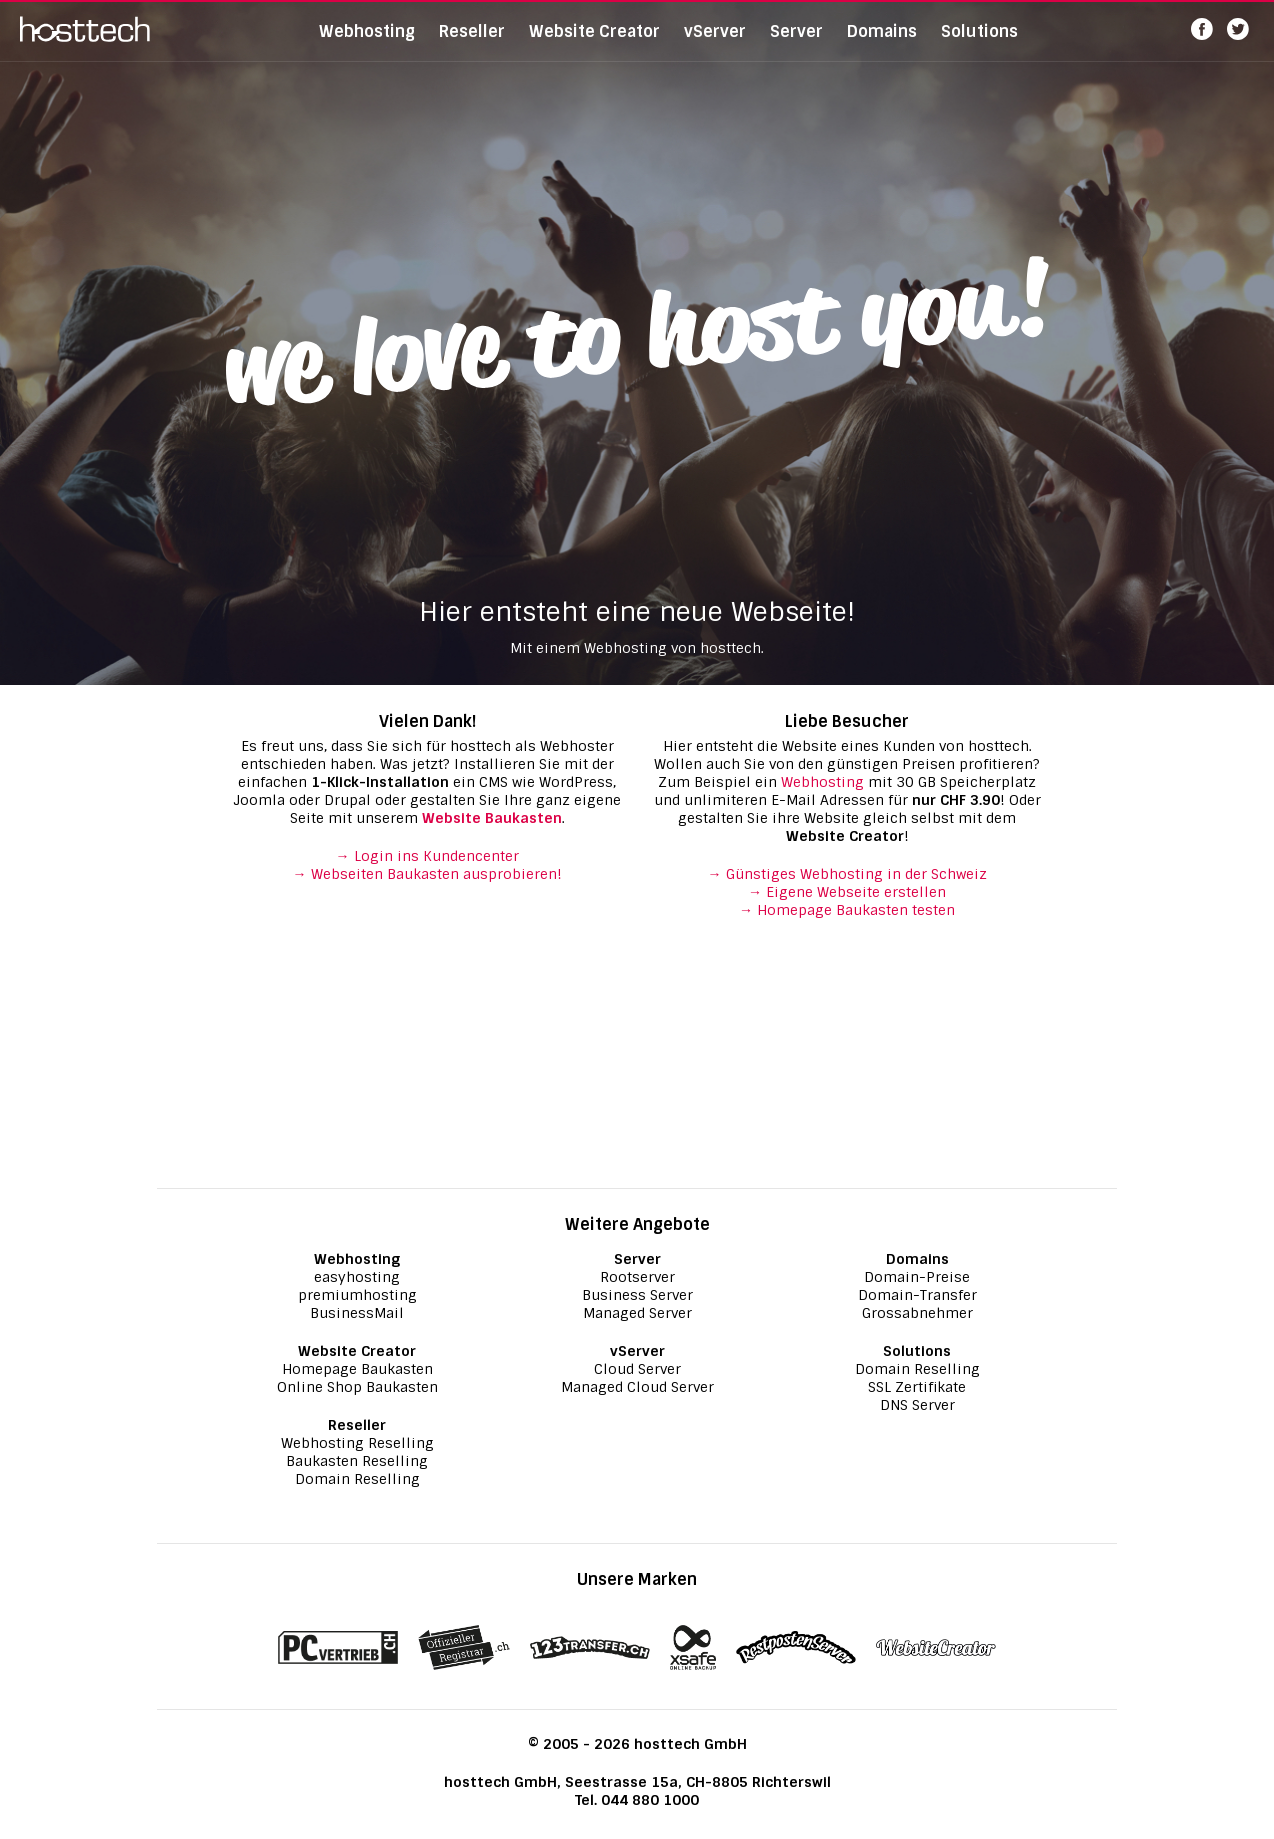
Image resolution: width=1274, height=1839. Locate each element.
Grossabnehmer (917, 1313)
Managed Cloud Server (637, 1387)
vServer (715, 44)
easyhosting (357, 1277)
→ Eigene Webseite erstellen (847, 892)
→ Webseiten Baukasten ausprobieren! (427, 874)
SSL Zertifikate (917, 1387)
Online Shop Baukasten (357, 1387)
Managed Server (637, 1313)
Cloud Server (637, 1369)
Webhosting (367, 44)
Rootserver (637, 1277)
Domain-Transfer (917, 1295)
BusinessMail (357, 1313)
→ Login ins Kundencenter (427, 856)
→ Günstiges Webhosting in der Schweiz (847, 874)
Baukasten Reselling (357, 1461)
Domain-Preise (917, 1277)
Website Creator (594, 44)
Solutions (979, 44)
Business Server (637, 1295)
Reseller (472, 44)
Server (796, 44)
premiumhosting (357, 1295)
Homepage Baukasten (357, 1369)
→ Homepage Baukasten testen (847, 910)
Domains (882, 44)
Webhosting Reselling (357, 1443)
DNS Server (917, 1405)
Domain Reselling (357, 1479)
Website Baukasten (492, 818)
